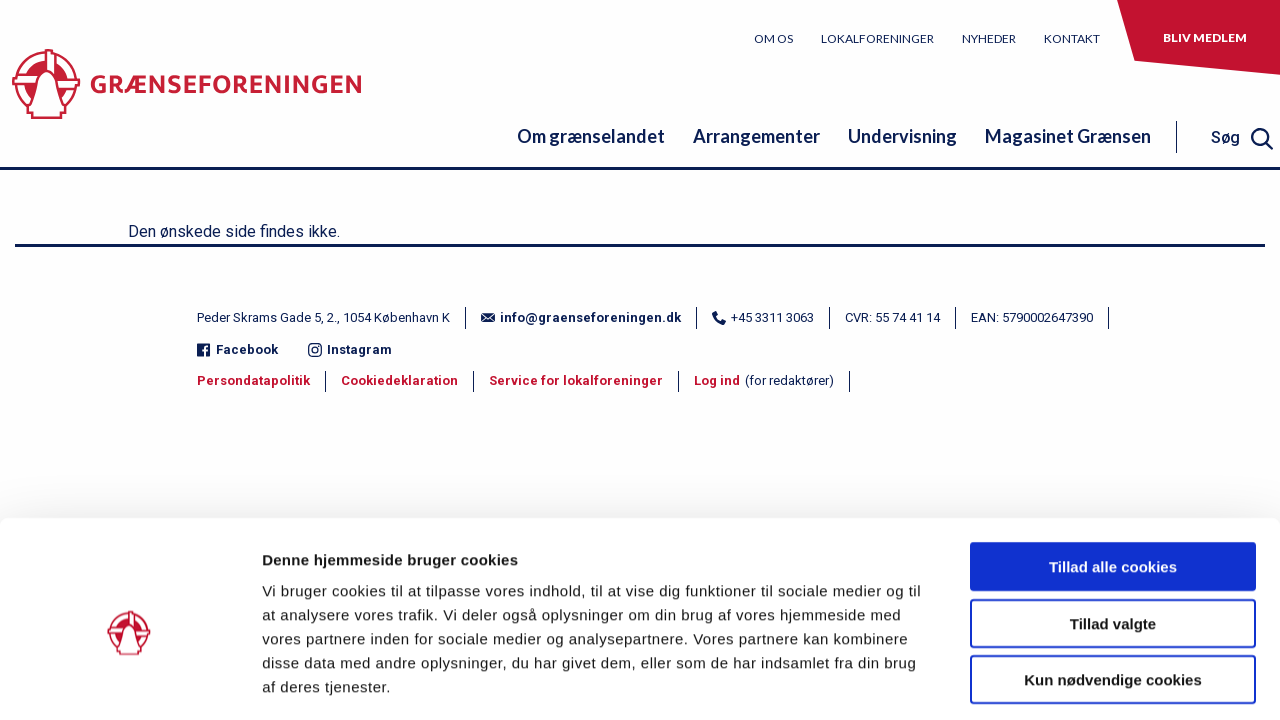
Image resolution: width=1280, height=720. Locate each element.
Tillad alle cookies (1113, 479)
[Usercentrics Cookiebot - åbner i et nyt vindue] (129, 681)
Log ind (717, 380)
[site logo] (186, 94)
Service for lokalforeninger (576, 380)
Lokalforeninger (877, 38)
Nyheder (989, 38)
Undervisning (902, 136)
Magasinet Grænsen (1068, 136)
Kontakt (1072, 38)
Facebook (237, 349)
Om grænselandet (591, 136)
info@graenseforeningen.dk (581, 317)
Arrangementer (756, 136)
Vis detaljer (1039, 680)
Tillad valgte (1113, 536)
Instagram (350, 349)
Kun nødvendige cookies (1113, 592)
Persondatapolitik (253, 380)
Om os (773, 38)
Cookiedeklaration (399, 380)
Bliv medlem (1205, 37)
